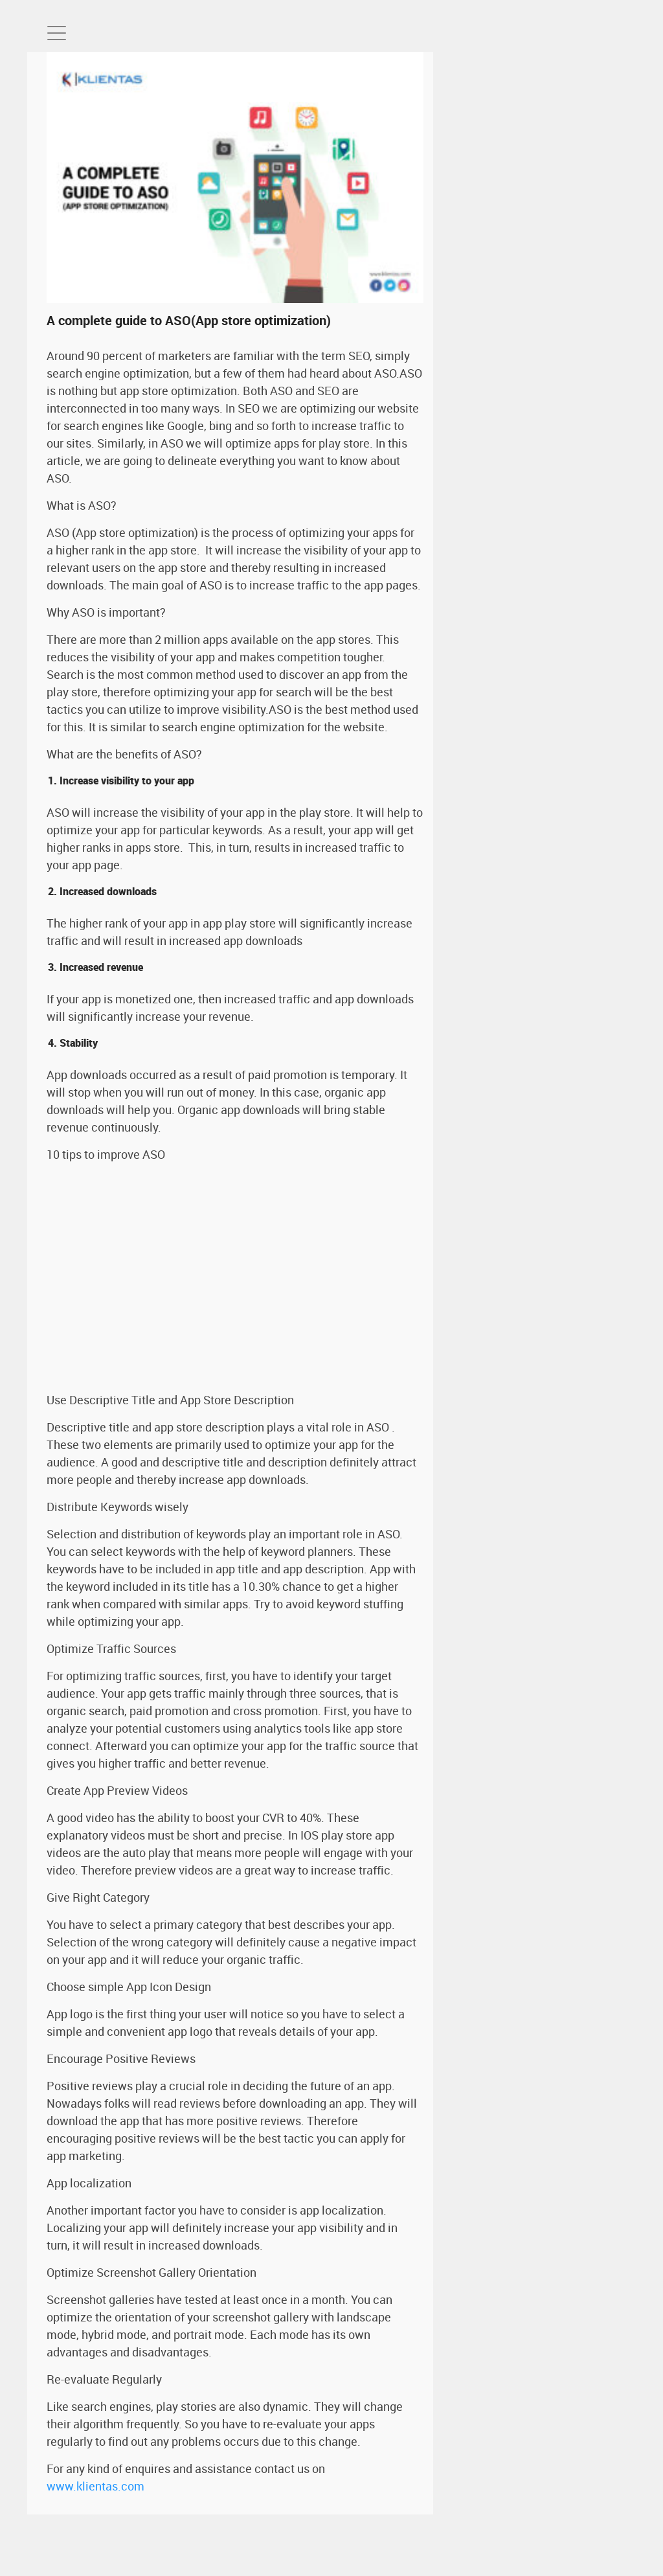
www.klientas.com (95, 2486)
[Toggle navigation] (56, 32)
